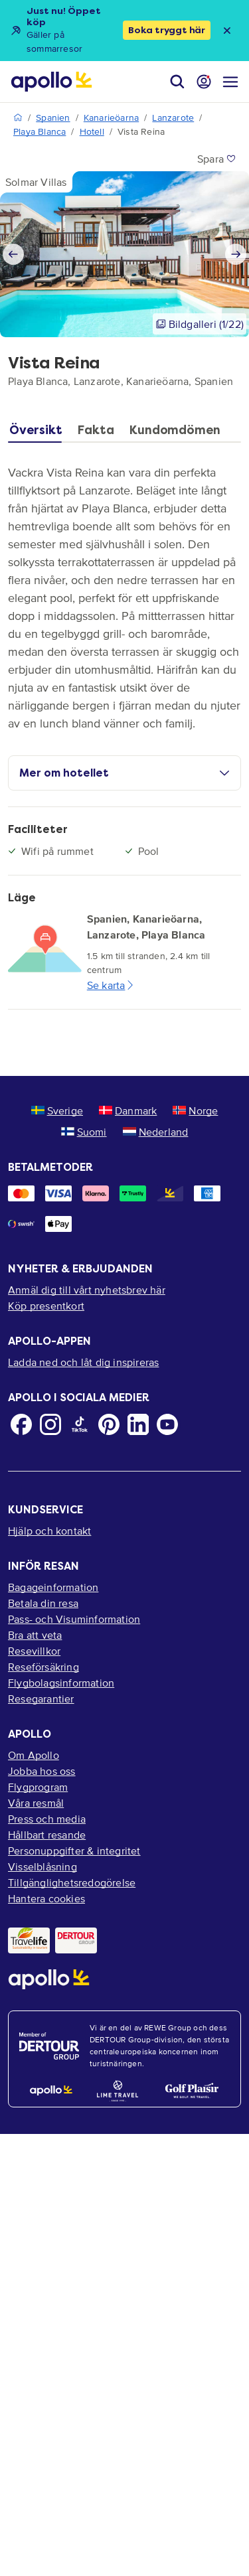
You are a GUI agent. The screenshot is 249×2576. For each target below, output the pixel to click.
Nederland (156, 1132)
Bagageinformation (53, 1587)
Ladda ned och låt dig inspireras (83, 1362)
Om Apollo (33, 1755)
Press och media (47, 1819)
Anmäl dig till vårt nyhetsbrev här (86, 1290)
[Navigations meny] (230, 81)
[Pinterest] (109, 1424)
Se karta (111, 985)
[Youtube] (167, 1424)
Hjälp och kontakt (49, 1531)
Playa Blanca (39, 132)
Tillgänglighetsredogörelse (71, 1882)
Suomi (84, 1132)
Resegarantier (41, 1699)
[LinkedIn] (138, 1424)
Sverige (57, 1110)
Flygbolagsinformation (61, 1683)
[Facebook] (21, 1424)
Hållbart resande (47, 1835)
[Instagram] (50, 1424)
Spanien (53, 118)
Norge (195, 1110)
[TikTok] (79, 1424)
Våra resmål (36, 1803)
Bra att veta (35, 1635)
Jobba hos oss (42, 1771)
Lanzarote (173, 118)
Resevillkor (34, 1651)
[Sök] (177, 81)
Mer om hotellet (124, 773)
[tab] (39, 433)
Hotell (92, 132)
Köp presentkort (46, 1306)
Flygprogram (38, 1787)
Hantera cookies (46, 1898)
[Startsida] (51, 82)
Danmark (128, 1110)
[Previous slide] (13, 254)
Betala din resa (43, 1603)
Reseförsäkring (43, 1667)
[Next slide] (235, 254)
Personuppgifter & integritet (74, 1850)
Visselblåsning (42, 1866)
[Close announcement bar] (227, 30)
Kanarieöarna (111, 118)
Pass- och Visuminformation (74, 1619)
